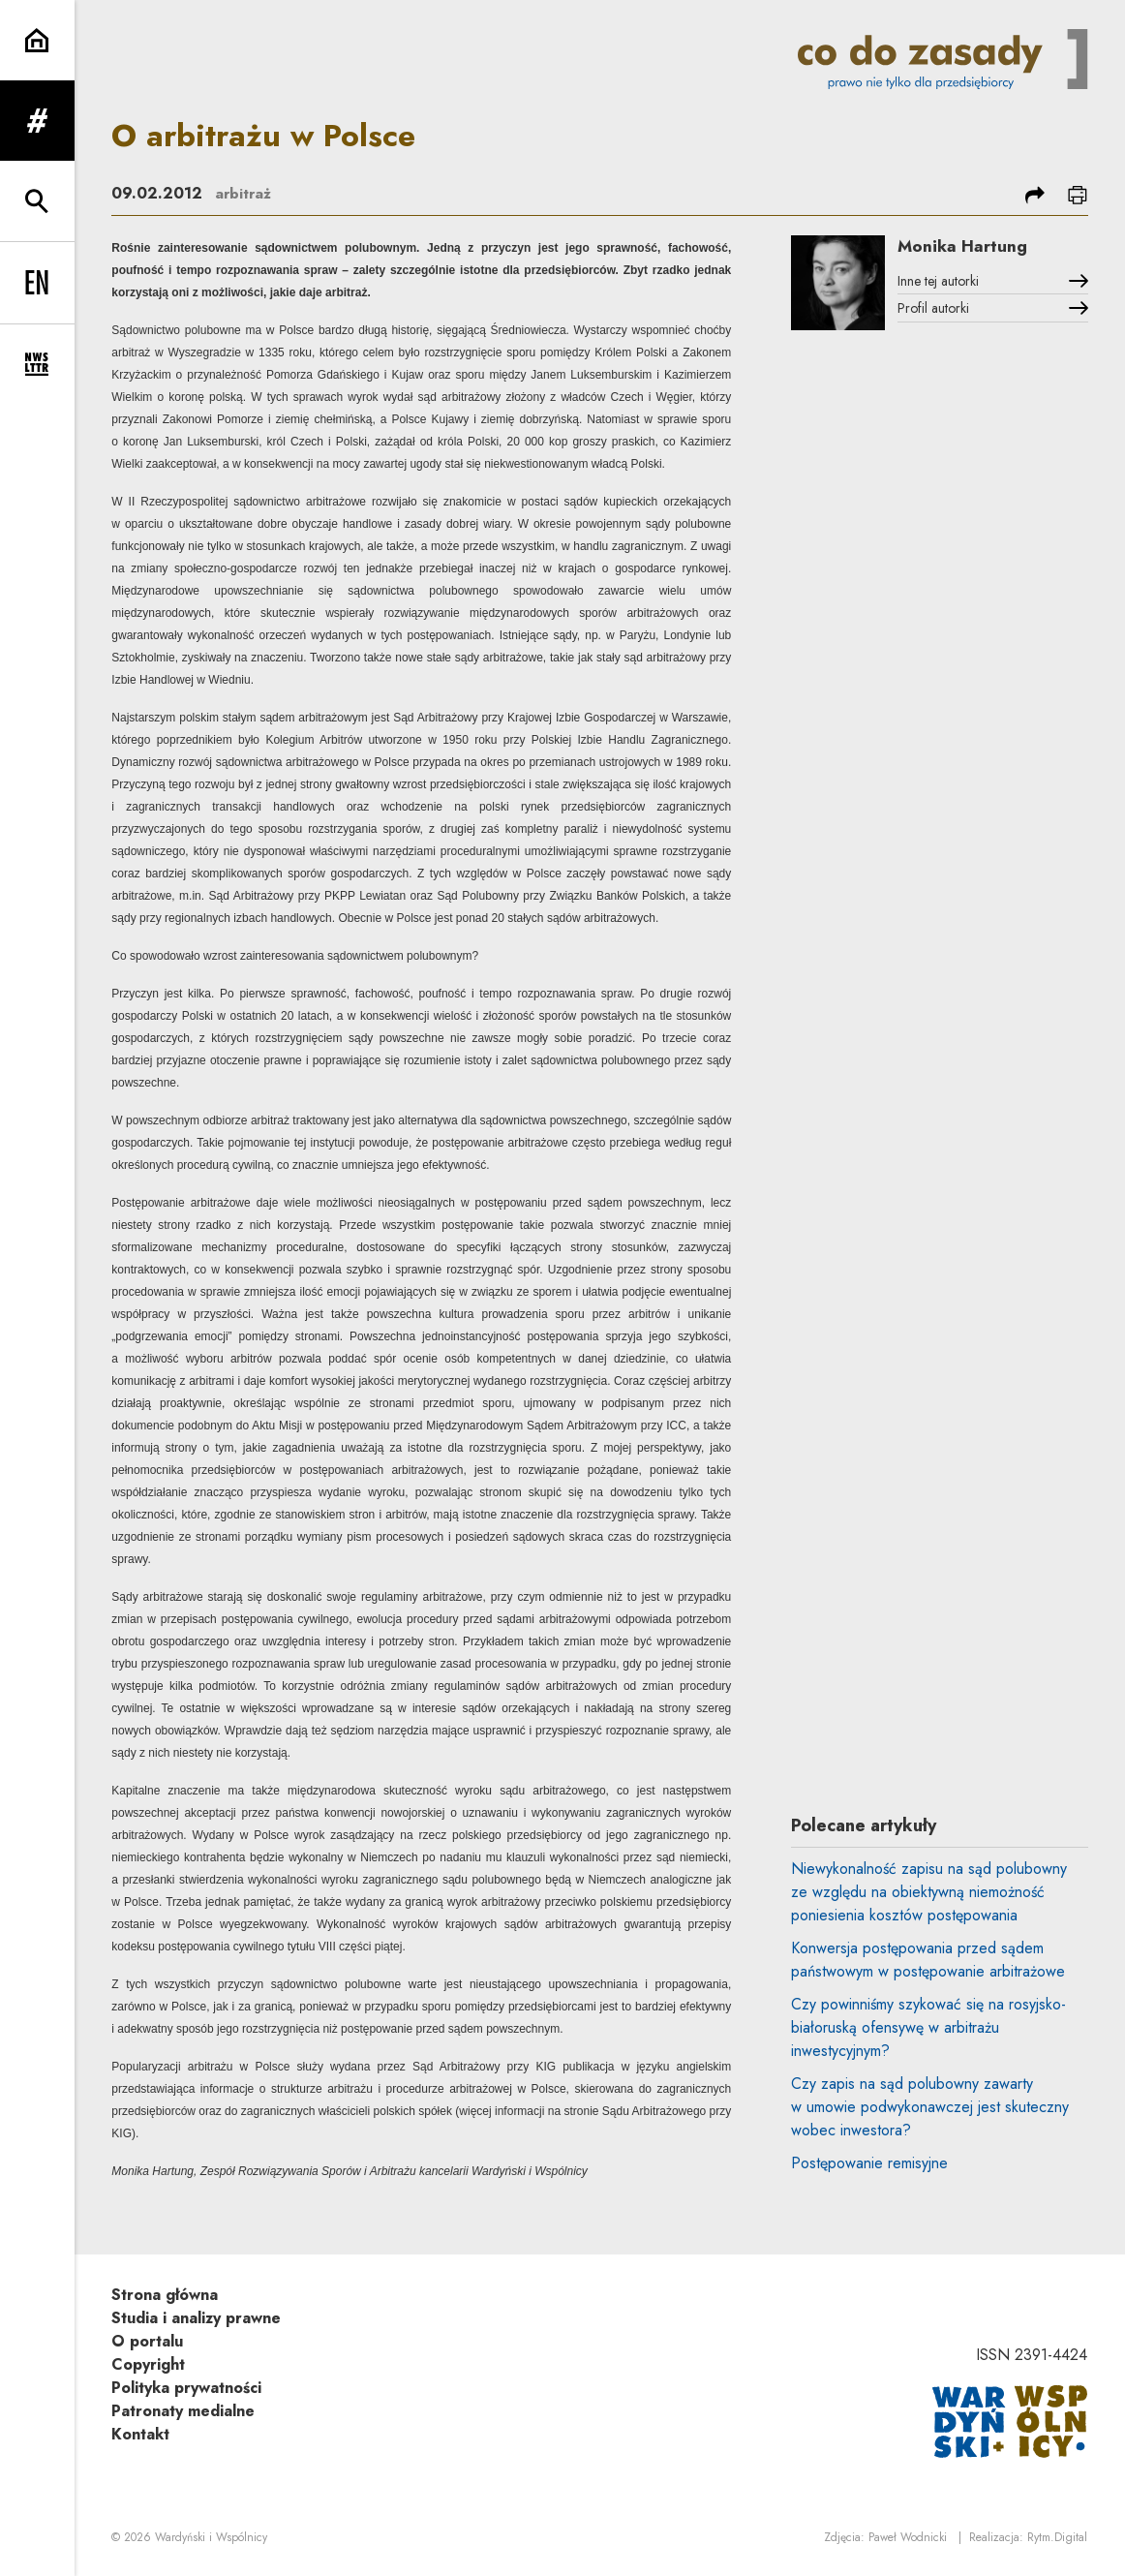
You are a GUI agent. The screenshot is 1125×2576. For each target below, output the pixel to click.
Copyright (148, 2364)
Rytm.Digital (1057, 2538)
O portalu (147, 2341)
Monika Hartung (971, 247)
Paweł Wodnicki (907, 2538)
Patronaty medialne (183, 2411)
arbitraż (244, 193)
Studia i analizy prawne (196, 2318)
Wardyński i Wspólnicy (211, 2538)
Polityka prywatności (186, 2388)
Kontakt (140, 2434)
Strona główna (164, 2295)
